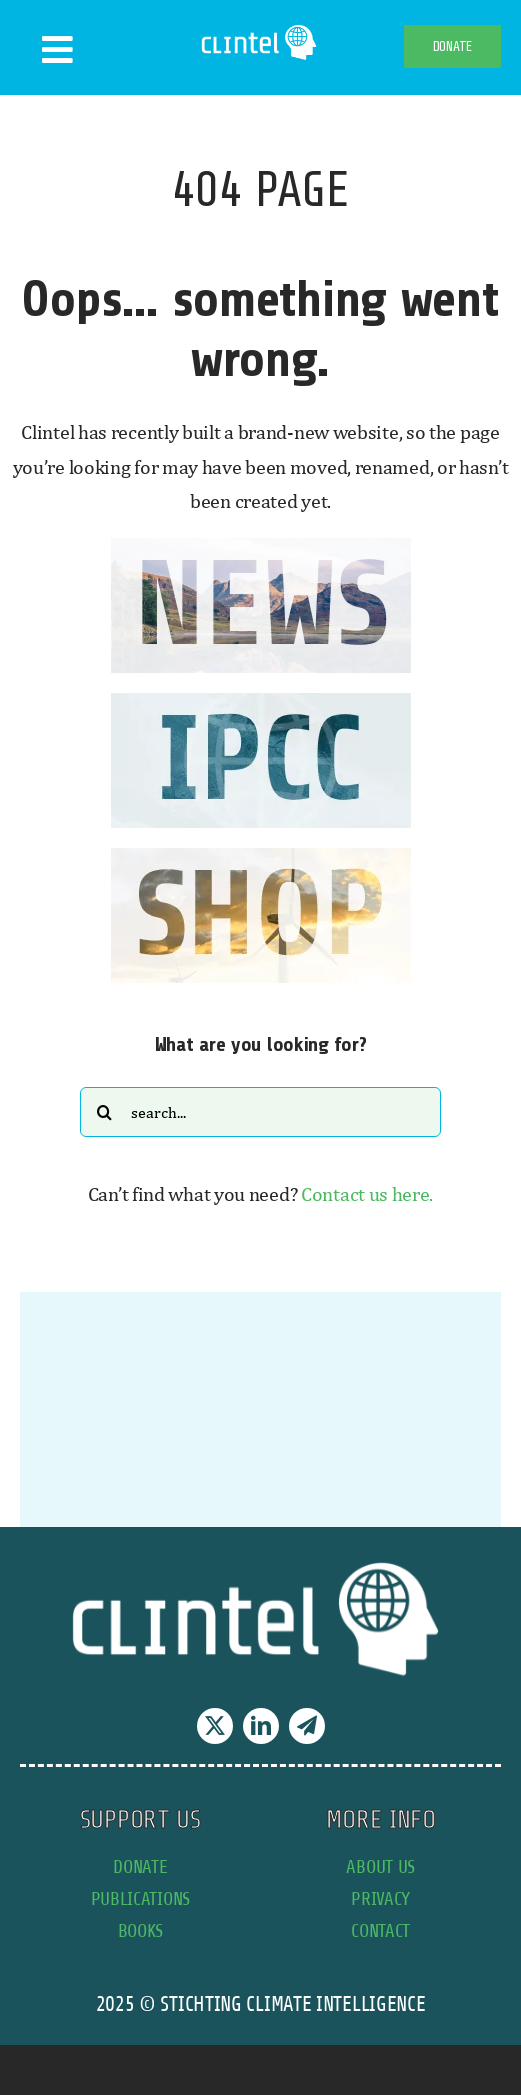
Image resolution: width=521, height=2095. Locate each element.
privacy (380, 1898)
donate (140, 1866)
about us (380, 1866)
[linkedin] (261, 1726)
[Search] (105, 1112)
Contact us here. (367, 1193)
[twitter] (215, 1726)
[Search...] (260, 1112)
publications (140, 1898)
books (141, 1930)
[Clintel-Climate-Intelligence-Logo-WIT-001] (260, 29)
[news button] (261, 547)
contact (380, 1930)
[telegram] (307, 1726)
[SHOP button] (261, 857)
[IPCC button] (261, 702)
